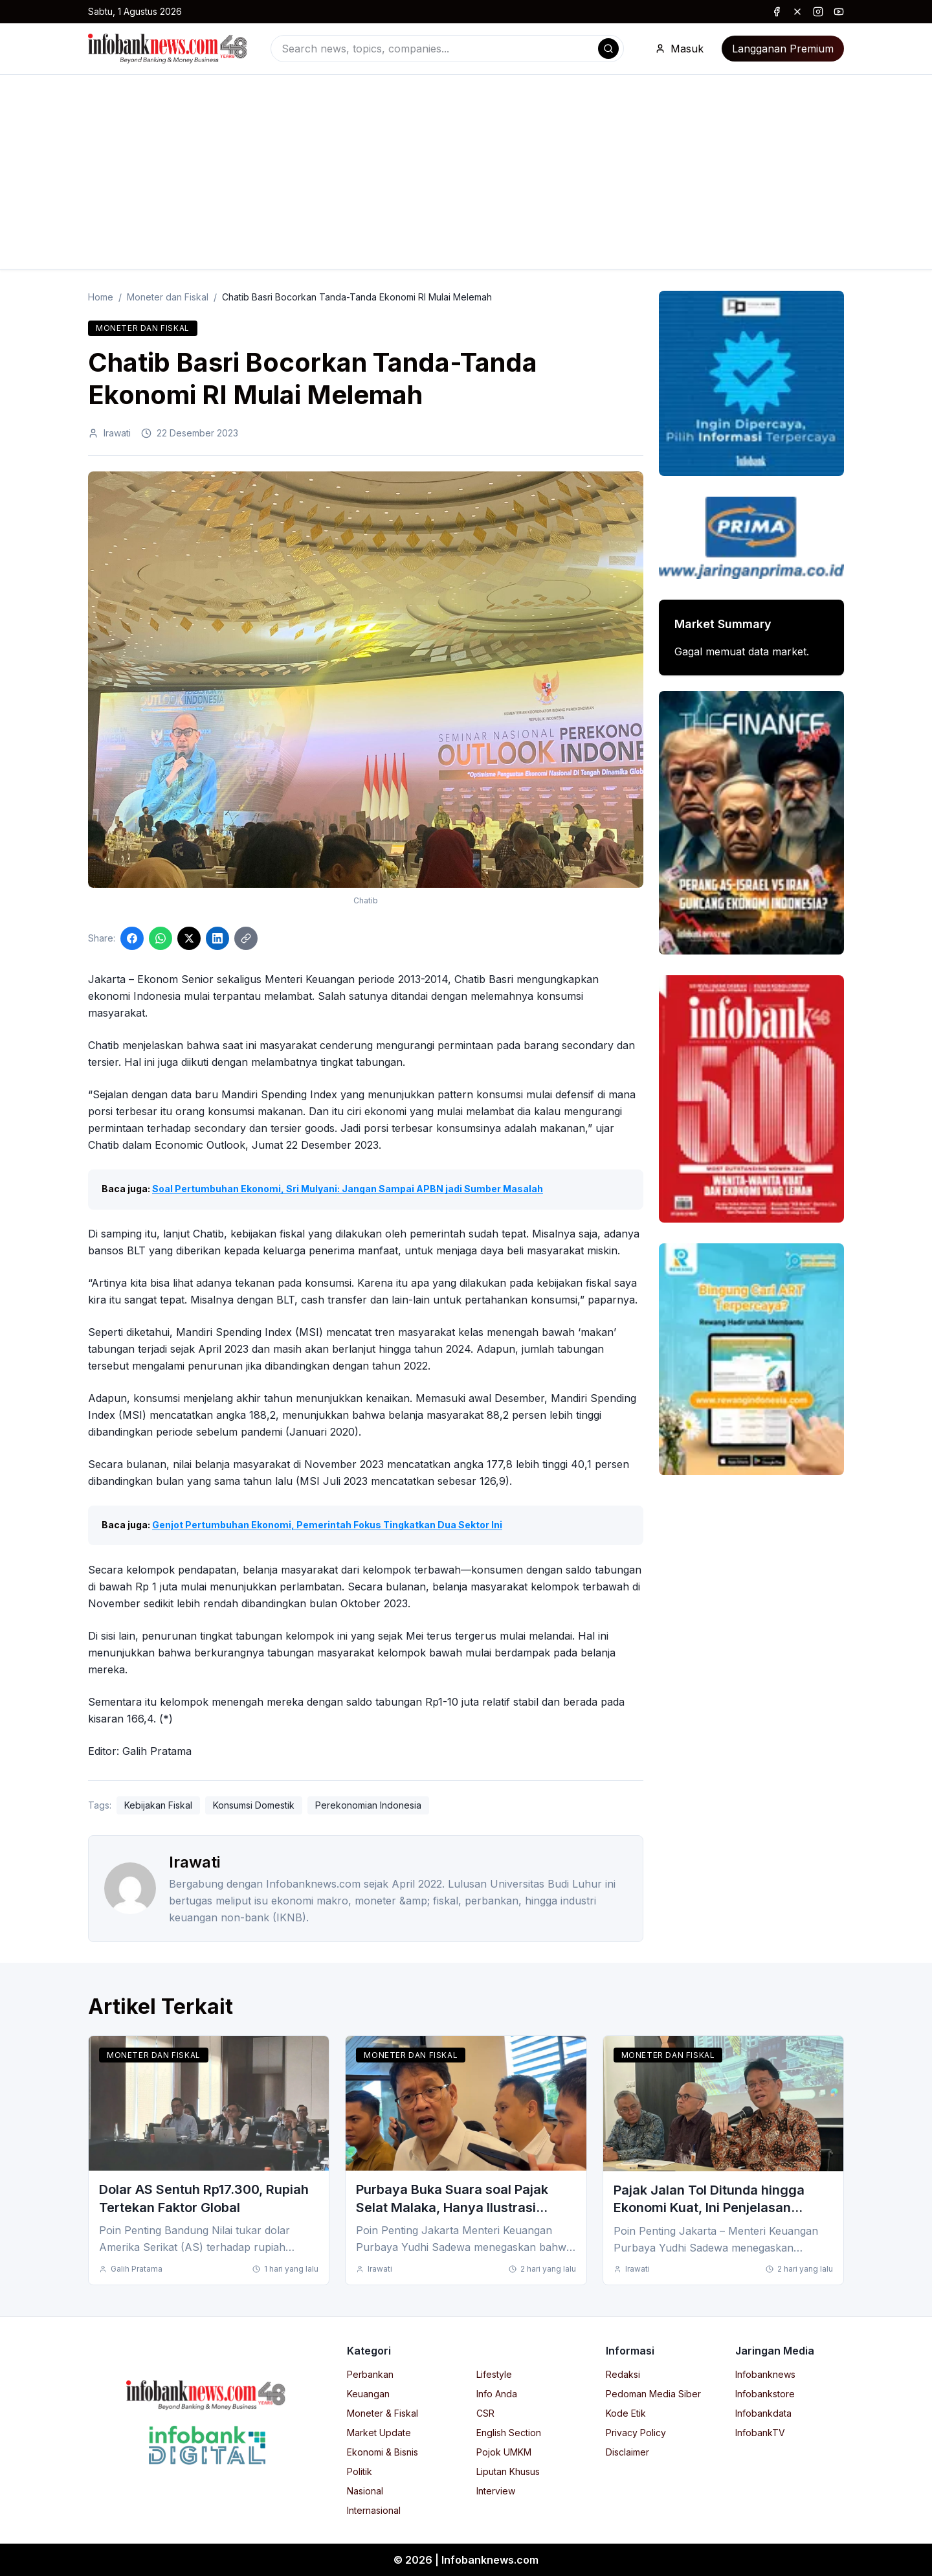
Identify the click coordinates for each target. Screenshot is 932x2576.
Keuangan (368, 2393)
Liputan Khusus (508, 2471)
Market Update (379, 2432)
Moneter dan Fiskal (167, 296)
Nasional (365, 2490)
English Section (508, 2432)
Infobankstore (765, 2393)
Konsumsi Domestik (253, 1805)
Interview (495, 2490)
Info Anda (496, 2393)
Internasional (374, 2510)
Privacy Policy (636, 2432)
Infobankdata (763, 2413)
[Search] (608, 48)
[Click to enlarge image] (365, 679)
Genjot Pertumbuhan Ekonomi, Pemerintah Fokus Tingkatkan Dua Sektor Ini (327, 1524)
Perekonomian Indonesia (368, 1805)
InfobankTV (760, 2432)
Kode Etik (626, 2413)
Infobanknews (765, 2374)
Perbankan (370, 2374)
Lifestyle (494, 2374)
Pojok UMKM (503, 2451)
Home (100, 296)
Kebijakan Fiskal (158, 1805)
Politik (359, 2471)
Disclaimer (627, 2451)
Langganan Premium (783, 48)
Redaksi (623, 2374)
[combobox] (447, 48)
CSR (485, 2413)
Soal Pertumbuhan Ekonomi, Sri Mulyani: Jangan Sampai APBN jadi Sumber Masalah (347, 1188)
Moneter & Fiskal (382, 2413)
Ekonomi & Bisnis (382, 2451)
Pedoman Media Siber (653, 2393)
